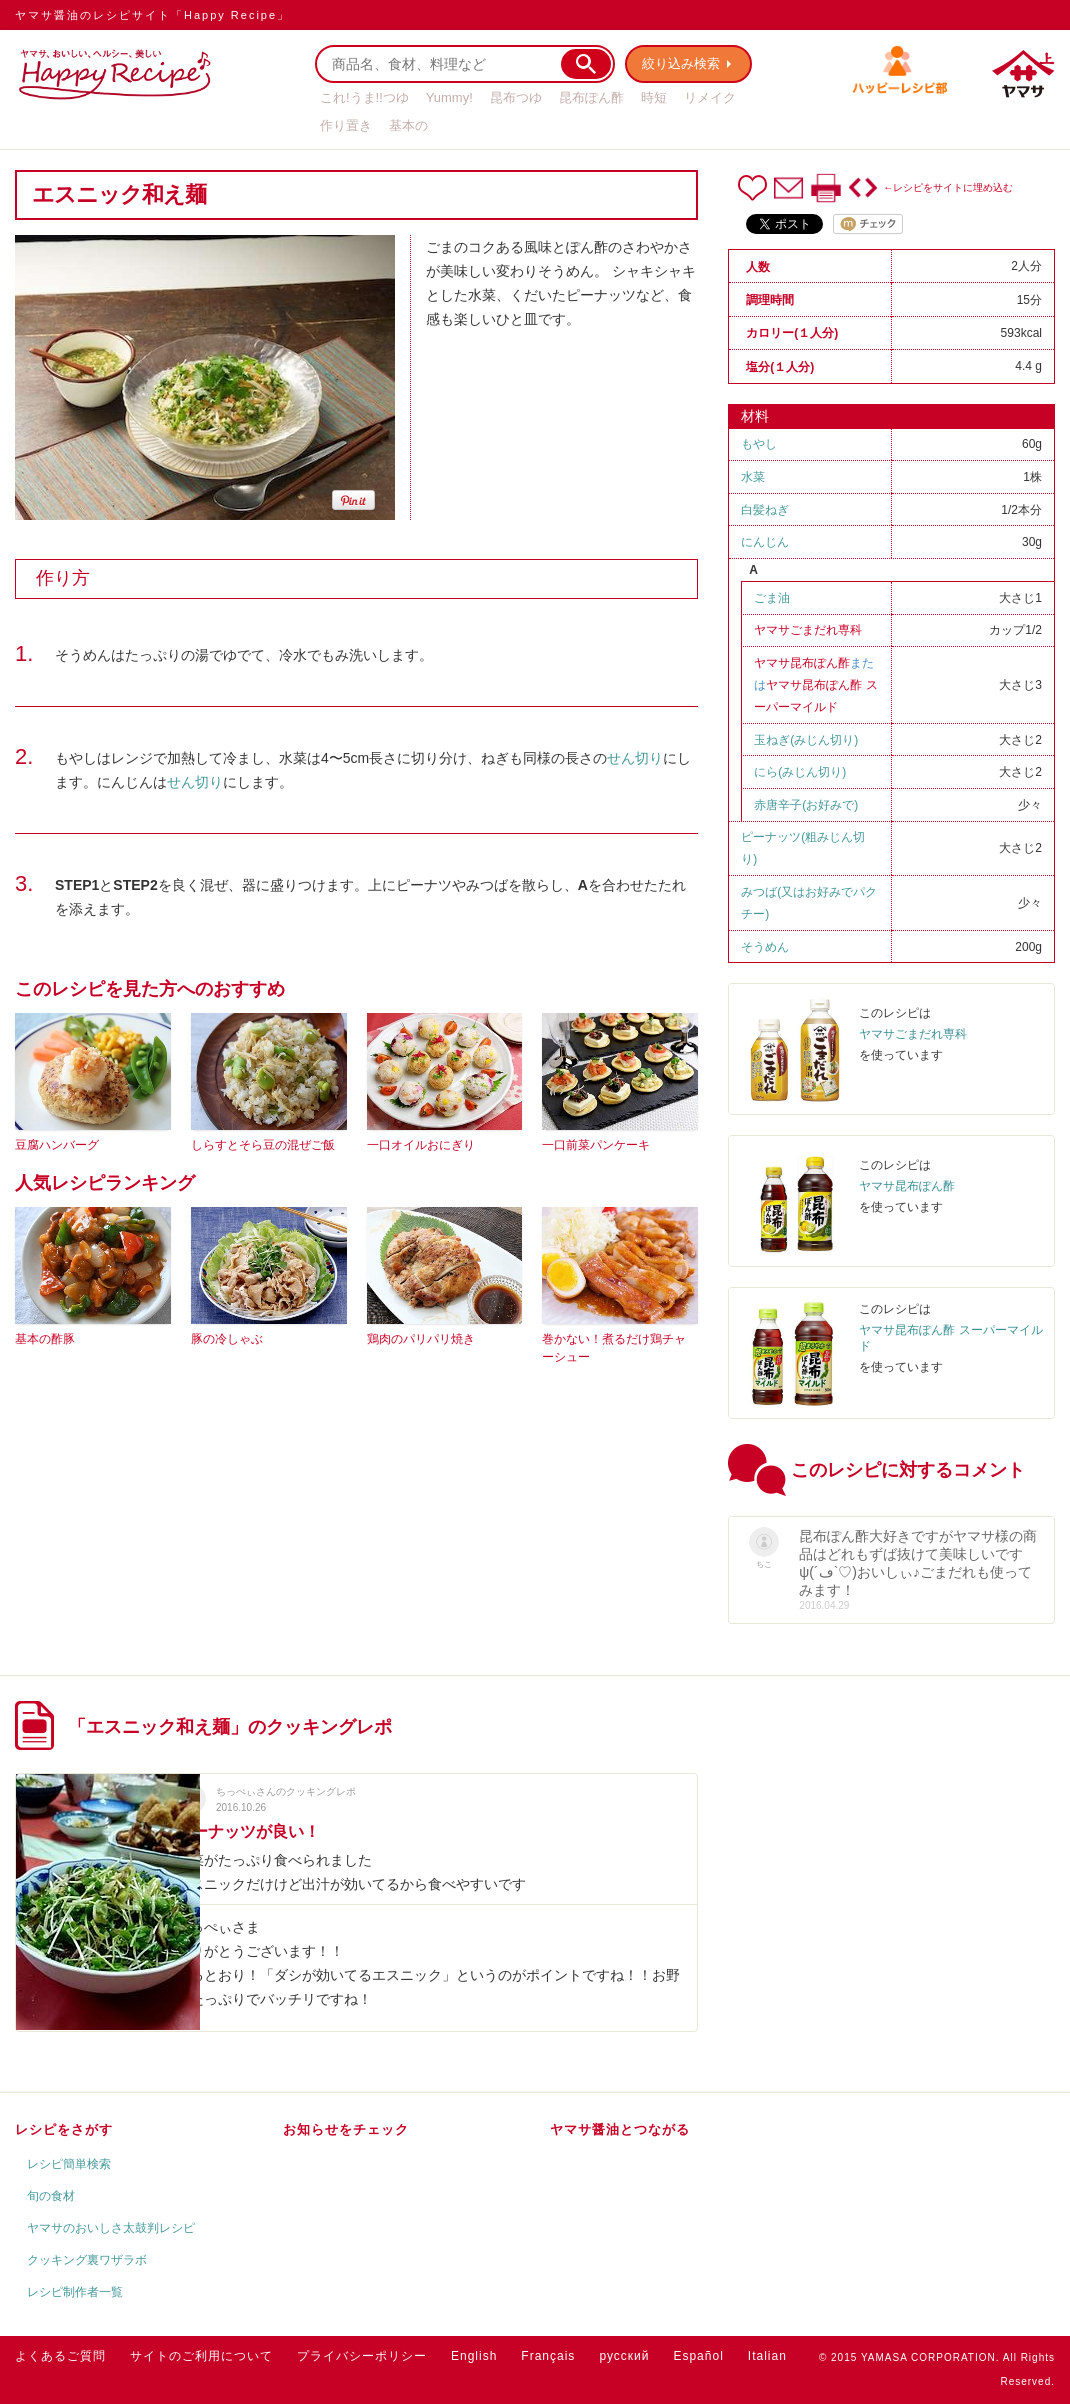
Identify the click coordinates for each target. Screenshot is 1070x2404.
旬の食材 (51, 2196)
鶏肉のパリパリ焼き (421, 1339)
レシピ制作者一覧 (75, 2292)
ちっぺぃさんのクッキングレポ (286, 1791)
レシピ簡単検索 (69, 2164)
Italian (767, 2356)
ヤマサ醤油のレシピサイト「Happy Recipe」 (152, 15)
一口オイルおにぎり (421, 1145)
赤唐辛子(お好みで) (806, 805)
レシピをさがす (64, 2129)
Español (698, 2356)
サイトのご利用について (201, 2356)
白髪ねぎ (765, 510)
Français (548, 2356)
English (474, 2356)
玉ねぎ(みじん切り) (806, 740)
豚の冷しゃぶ (227, 1339)
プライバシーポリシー (362, 2356)
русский (624, 2356)
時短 (654, 97)
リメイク (710, 97)
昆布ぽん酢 (591, 97)
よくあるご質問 (60, 2356)
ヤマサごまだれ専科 (808, 630)
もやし (759, 444)
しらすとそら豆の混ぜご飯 (263, 1145)
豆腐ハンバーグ (57, 1145)
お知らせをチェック (346, 2129)
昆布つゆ (516, 97)
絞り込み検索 (681, 63)
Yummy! (449, 97)
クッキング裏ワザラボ (87, 2260)
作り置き (346, 125)
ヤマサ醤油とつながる (620, 2129)
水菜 (753, 477)
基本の (408, 125)
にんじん (765, 542)
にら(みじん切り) (800, 772)
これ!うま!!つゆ (364, 97)
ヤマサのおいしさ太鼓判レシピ (111, 2228)
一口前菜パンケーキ (596, 1145)
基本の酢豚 (45, 1339)
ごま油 (772, 598)
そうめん (765, 947)
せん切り (635, 758)
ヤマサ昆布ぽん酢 (802, 663)
